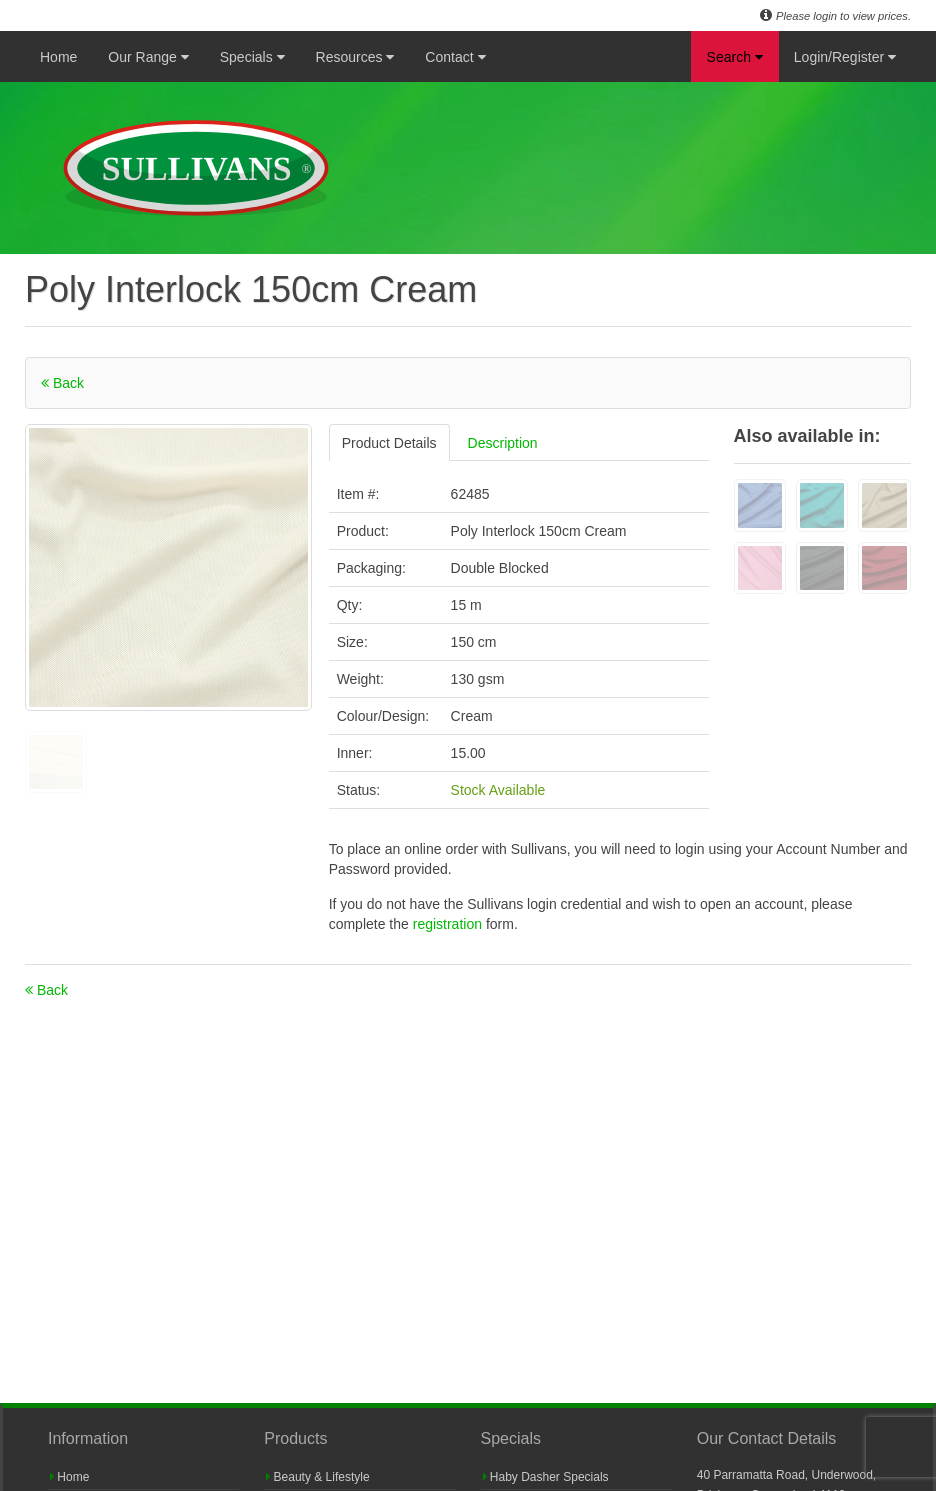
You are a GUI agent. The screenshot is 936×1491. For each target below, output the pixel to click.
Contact (455, 57)
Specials (252, 57)
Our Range (148, 57)
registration (449, 924)
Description (503, 443)
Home (58, 57)
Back (62, 383)
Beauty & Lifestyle (317, 1477)
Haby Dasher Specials (546, 1477)
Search (735, 57)
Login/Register (845, 57)
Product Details (389, 443)
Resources (355, 57)
